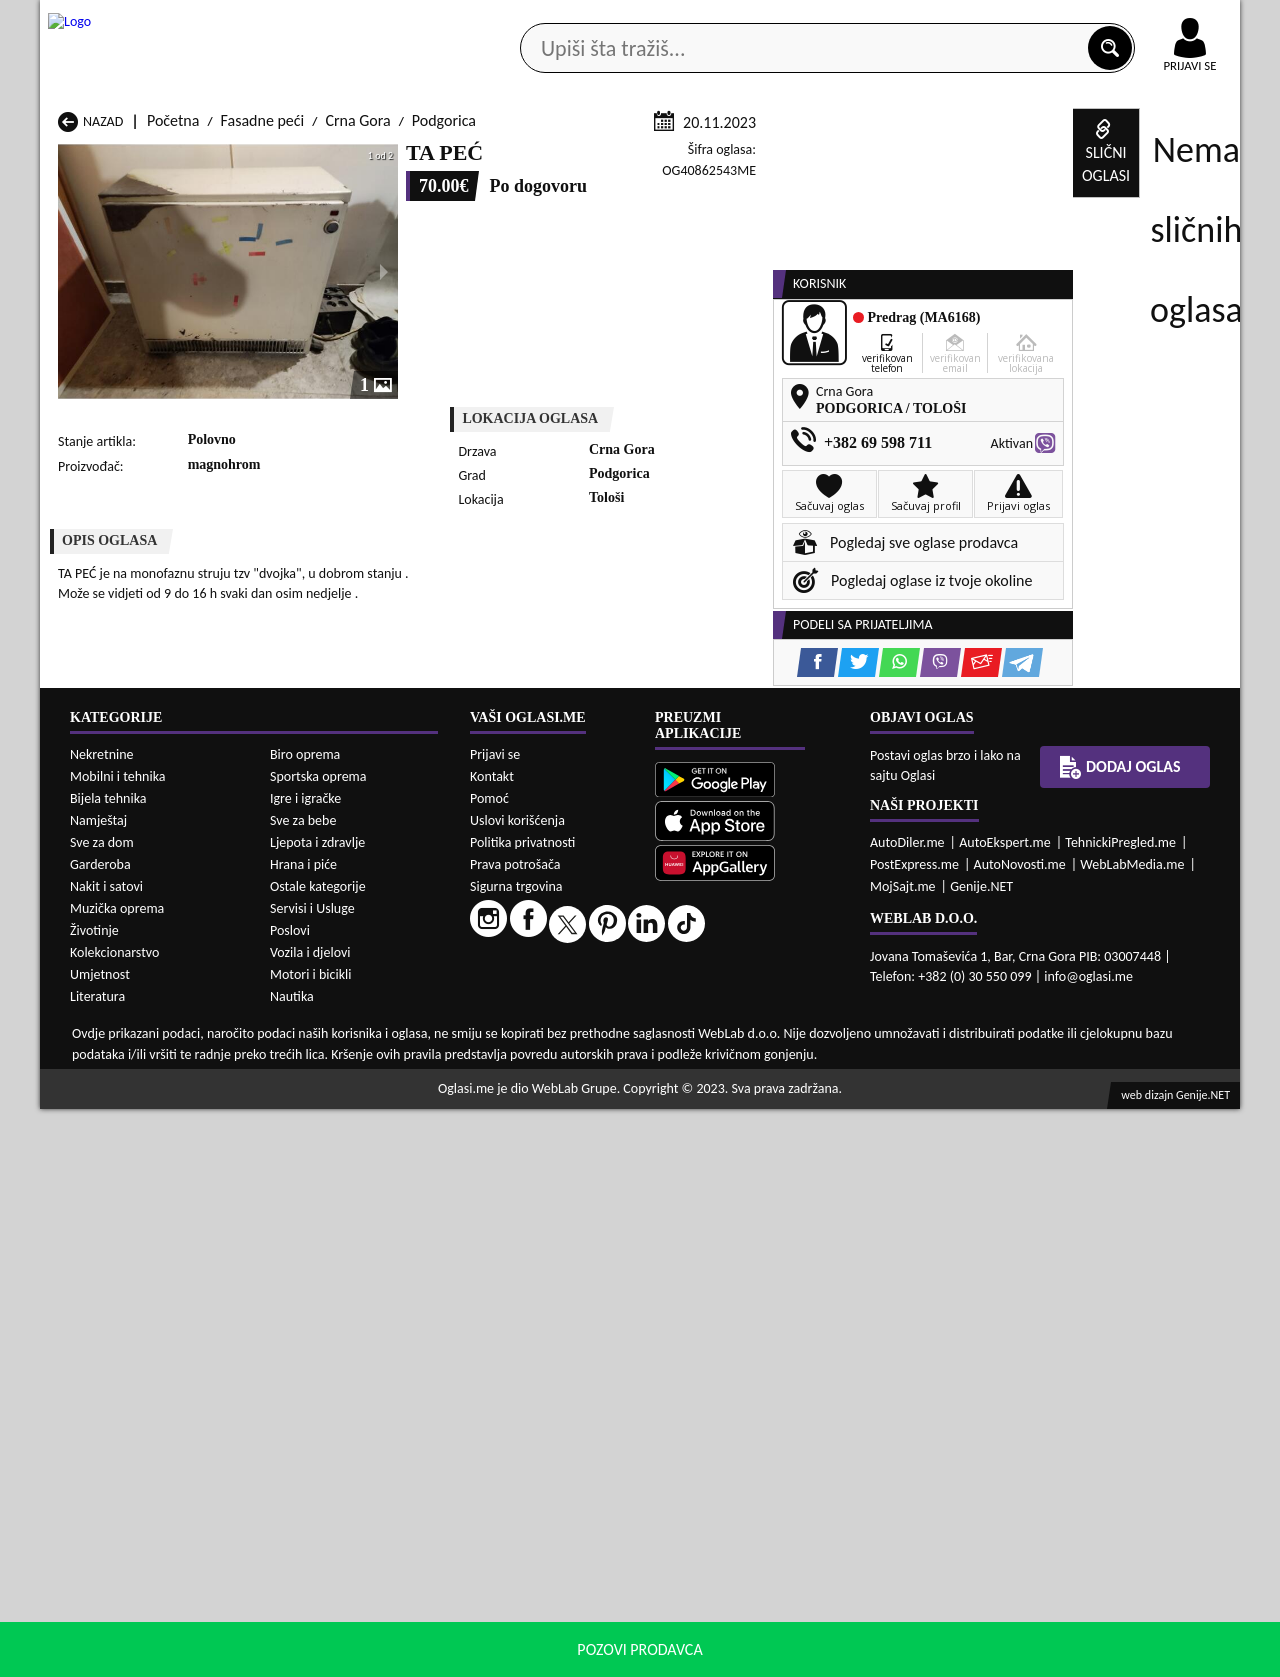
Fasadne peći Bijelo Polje (785, 1133)
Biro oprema (305, 1322)
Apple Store (657, 18)
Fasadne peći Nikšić (120, 1190)
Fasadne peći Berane (556, 1133)
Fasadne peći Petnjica (343, 1190)
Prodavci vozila (499, 158)
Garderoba (100, 1432)
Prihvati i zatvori (1036, 1657)
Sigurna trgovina (516, 1453)
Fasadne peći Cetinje (340, 1152)
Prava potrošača (515, 1431)
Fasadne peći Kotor (551, 1171)
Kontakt (1008, 18)
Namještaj (98, 1388)
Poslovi (290, 1498)
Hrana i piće (303, 1432)
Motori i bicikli (310, 1542)
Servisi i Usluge (312, 1476)
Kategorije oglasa (169, 158)
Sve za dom (102, 1410)
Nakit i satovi (106, 1454)
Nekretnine (102, 1322)
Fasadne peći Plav (547, 1190)
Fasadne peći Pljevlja (772, 1190)
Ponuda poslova (1028, 158)
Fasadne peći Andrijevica (138, 1133)
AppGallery (782, 20)
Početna (173, 358)
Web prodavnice (339, 158)
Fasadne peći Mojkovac (781, 1171)
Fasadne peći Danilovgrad (572, 1152)
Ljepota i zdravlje (317, 1410)
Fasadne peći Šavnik (338, 1228)
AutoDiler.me (907, 1409)
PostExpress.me (914, 1431)
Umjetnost (100, 1542)
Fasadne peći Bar (328, 1133)
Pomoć (489, 1365)
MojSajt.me (903, 1453)
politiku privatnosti (896, 1656)
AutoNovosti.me (1020, 1431)
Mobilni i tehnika (118, 1344)
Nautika (292, 1564)
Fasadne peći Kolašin (340, 1171)
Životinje (94, 1498)
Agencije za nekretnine (686, 158)
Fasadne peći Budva (122, 1152)
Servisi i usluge (869, 158)
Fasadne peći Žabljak (556, 1228)
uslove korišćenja (784, 1656)
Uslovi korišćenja (517, 1387)
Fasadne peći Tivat (765, 1209)
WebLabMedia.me (1132, 1431)
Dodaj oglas (1178, 158)
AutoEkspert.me (1005, 1409)
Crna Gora (357, 358)
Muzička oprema (117, 1476)
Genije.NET (981, 1453)
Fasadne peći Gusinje (774, 1152)
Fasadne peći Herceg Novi (141, 1171)
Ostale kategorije (318, 1454)
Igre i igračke (305, 1366)
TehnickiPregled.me (1120, 1409)
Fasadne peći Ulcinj (120, 1228)
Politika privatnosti (522, 1409)
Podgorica (444, 358)
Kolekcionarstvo (114, 1520)
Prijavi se (495, 1321)
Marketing (900, 20)
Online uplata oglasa (1149, 20)
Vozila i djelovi (310, 1520)
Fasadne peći (263, 358)
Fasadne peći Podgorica (350, 1209)
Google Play (530, 18)
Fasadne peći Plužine (125, 1209)
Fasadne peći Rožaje (554, 1209)
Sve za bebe (303, 1388)
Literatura (97, 1564)
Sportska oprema (318, 1344)
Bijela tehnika (108, 1366)
